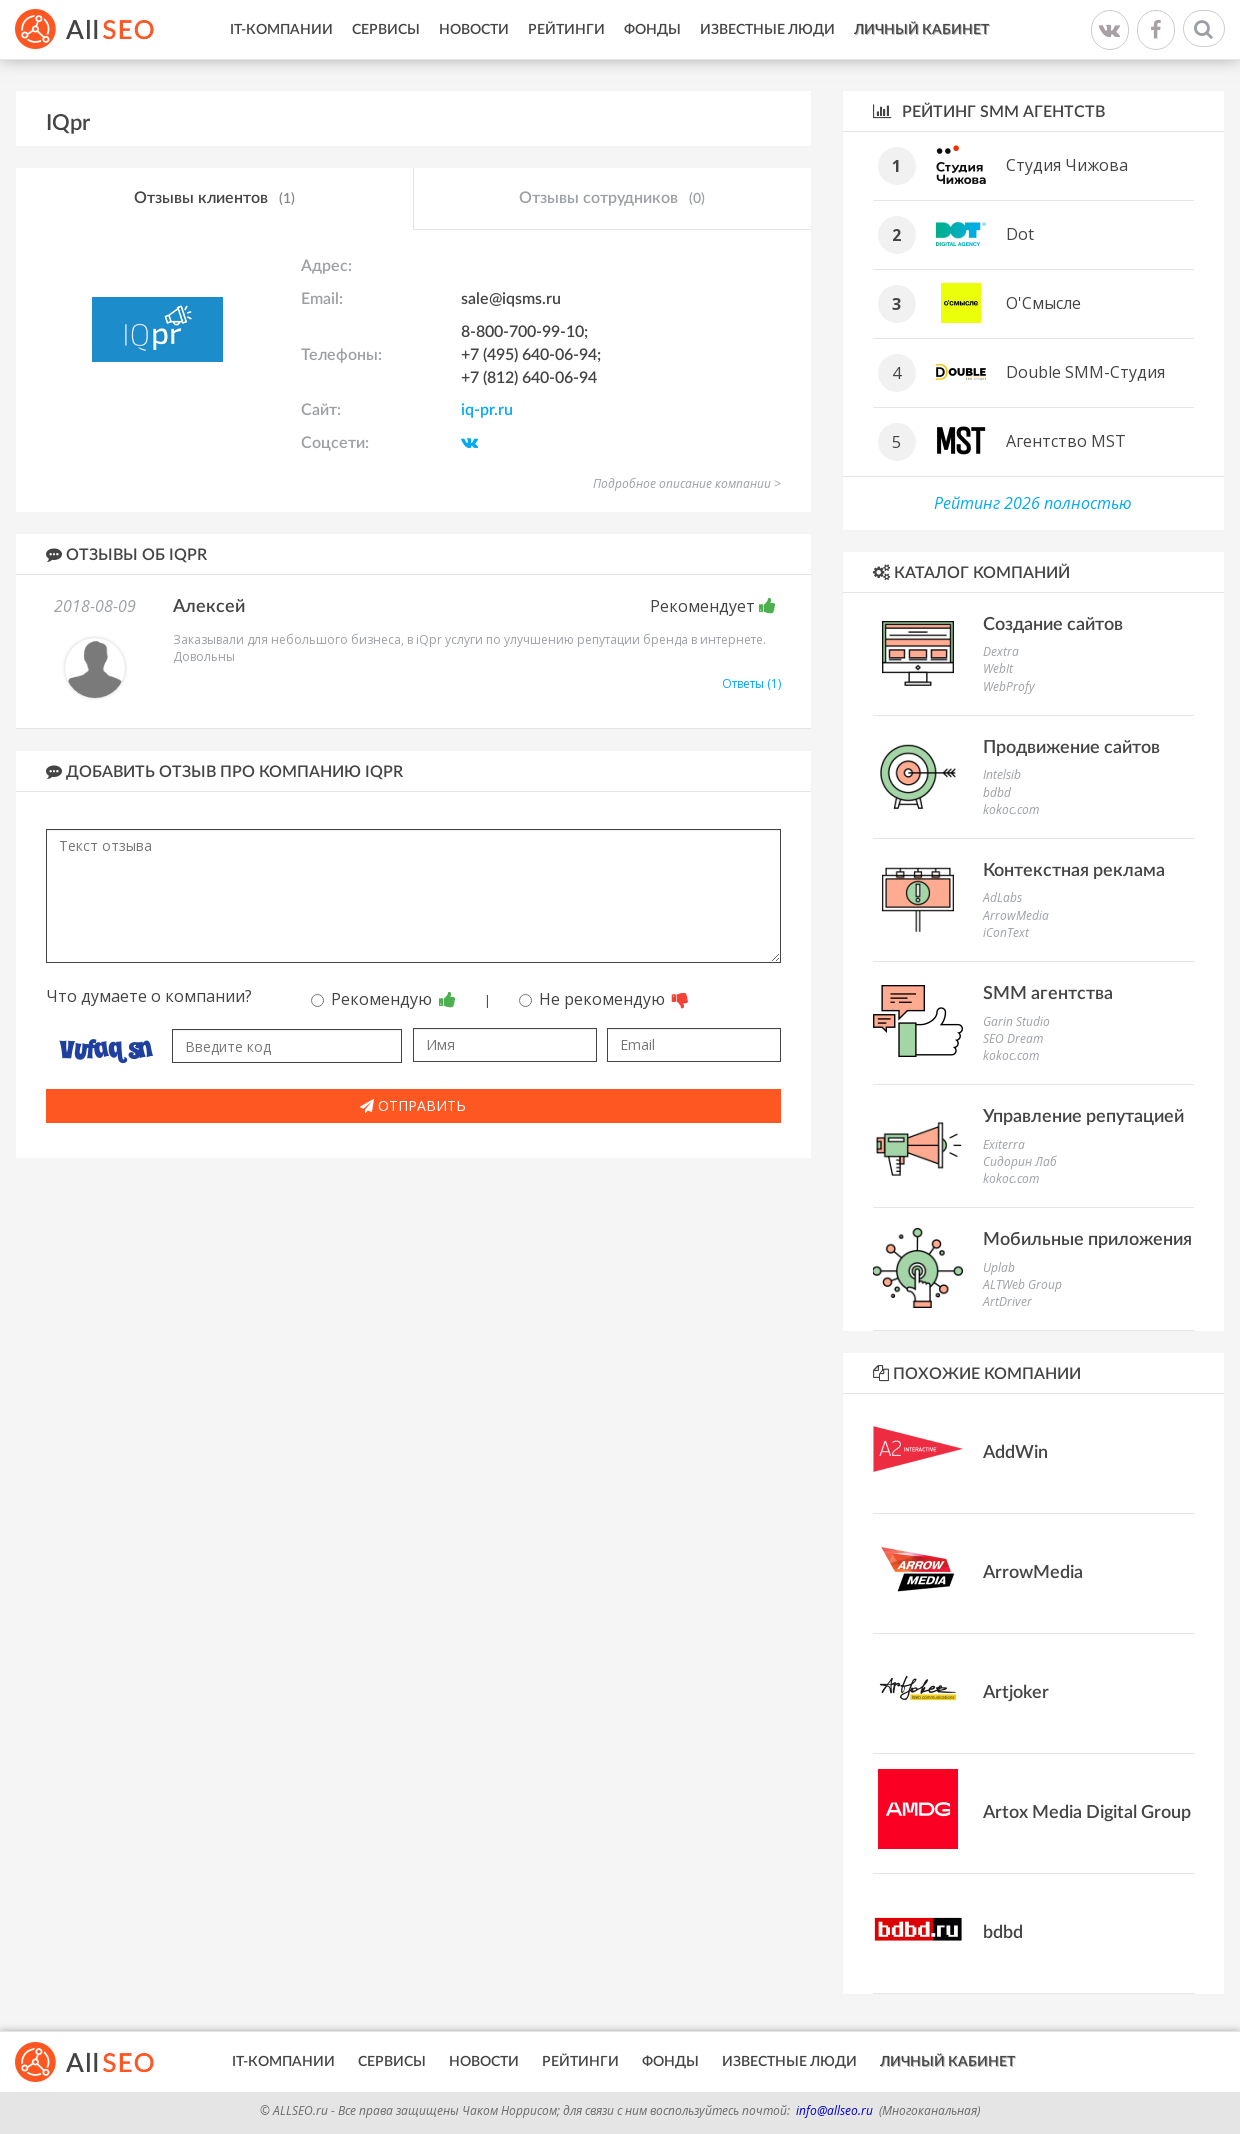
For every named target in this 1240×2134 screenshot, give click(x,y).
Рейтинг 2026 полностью (1033, 503)
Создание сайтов (1053, 625)
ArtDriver (1007, 1301)
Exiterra (1004, 1144)
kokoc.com (1011, 809)
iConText (1006, 932)
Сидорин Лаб (1020, 1161)
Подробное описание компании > (687, 483)
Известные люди (767, 30)
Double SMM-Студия (1085, 372)
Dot (1020, 234)
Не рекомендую (604, 999)
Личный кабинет (921, 30)
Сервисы (386, 30)
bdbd (997, 792)
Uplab (999, 1267)
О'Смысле (1043, 303)
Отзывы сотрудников (612, 199)
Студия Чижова (1067, 165)
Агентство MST (1066, 441)
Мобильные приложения (1087, 1240)
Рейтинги (566, 30)
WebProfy (1009, 686)
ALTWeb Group (1022, 1284)
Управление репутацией (1083, 1117)
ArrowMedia (1016, 915)
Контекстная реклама (1074, 871)
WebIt (998, 668)
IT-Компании (281, 30)
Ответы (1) (751, 683)
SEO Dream (1013, 1038)
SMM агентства (1048, 994)
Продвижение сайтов (1071, 748)
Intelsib (1002, 774)
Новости (474, 30)
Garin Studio (1016, 1021)
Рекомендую (383, 999)
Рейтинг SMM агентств (989, 111)
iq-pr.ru (487, 410)
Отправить (413, 1105)
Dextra (1001, 651)
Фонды (652, 30)
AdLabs (1002, 897)
